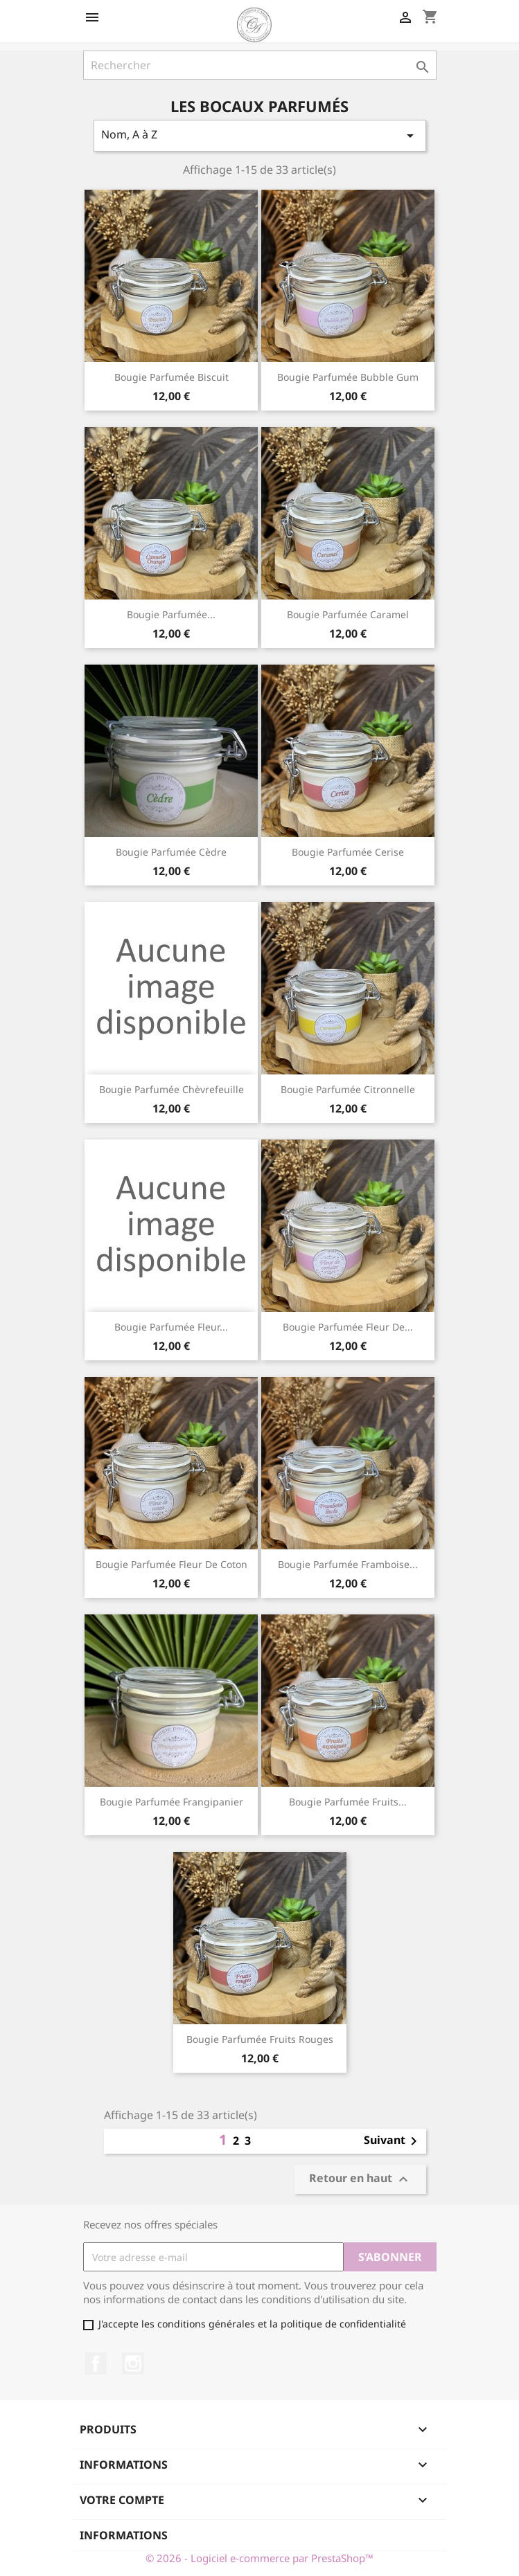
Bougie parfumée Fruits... (348, 1801)
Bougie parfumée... (171, 614)
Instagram (133, 2363)
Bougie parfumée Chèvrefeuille (171, 1089)
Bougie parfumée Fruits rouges (259, 2039)
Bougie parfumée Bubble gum (348, 377)
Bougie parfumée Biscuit (171, 377)
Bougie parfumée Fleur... (171, 1326)
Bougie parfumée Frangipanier (171, 1801)
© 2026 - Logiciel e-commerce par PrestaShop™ (259, 2558)
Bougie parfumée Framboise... (348, 1564)
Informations (124, 2535)
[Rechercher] (260, 65)
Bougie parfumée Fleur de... (348, 1326)
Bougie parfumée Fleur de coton (171, 1564)
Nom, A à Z (260, 135)
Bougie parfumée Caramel (348, 614)
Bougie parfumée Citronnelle (348, 1089)
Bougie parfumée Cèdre (171, 851)
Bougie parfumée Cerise (348, 851)
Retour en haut (360, 2179)
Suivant (393, 2141)
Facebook (96, 2363)
